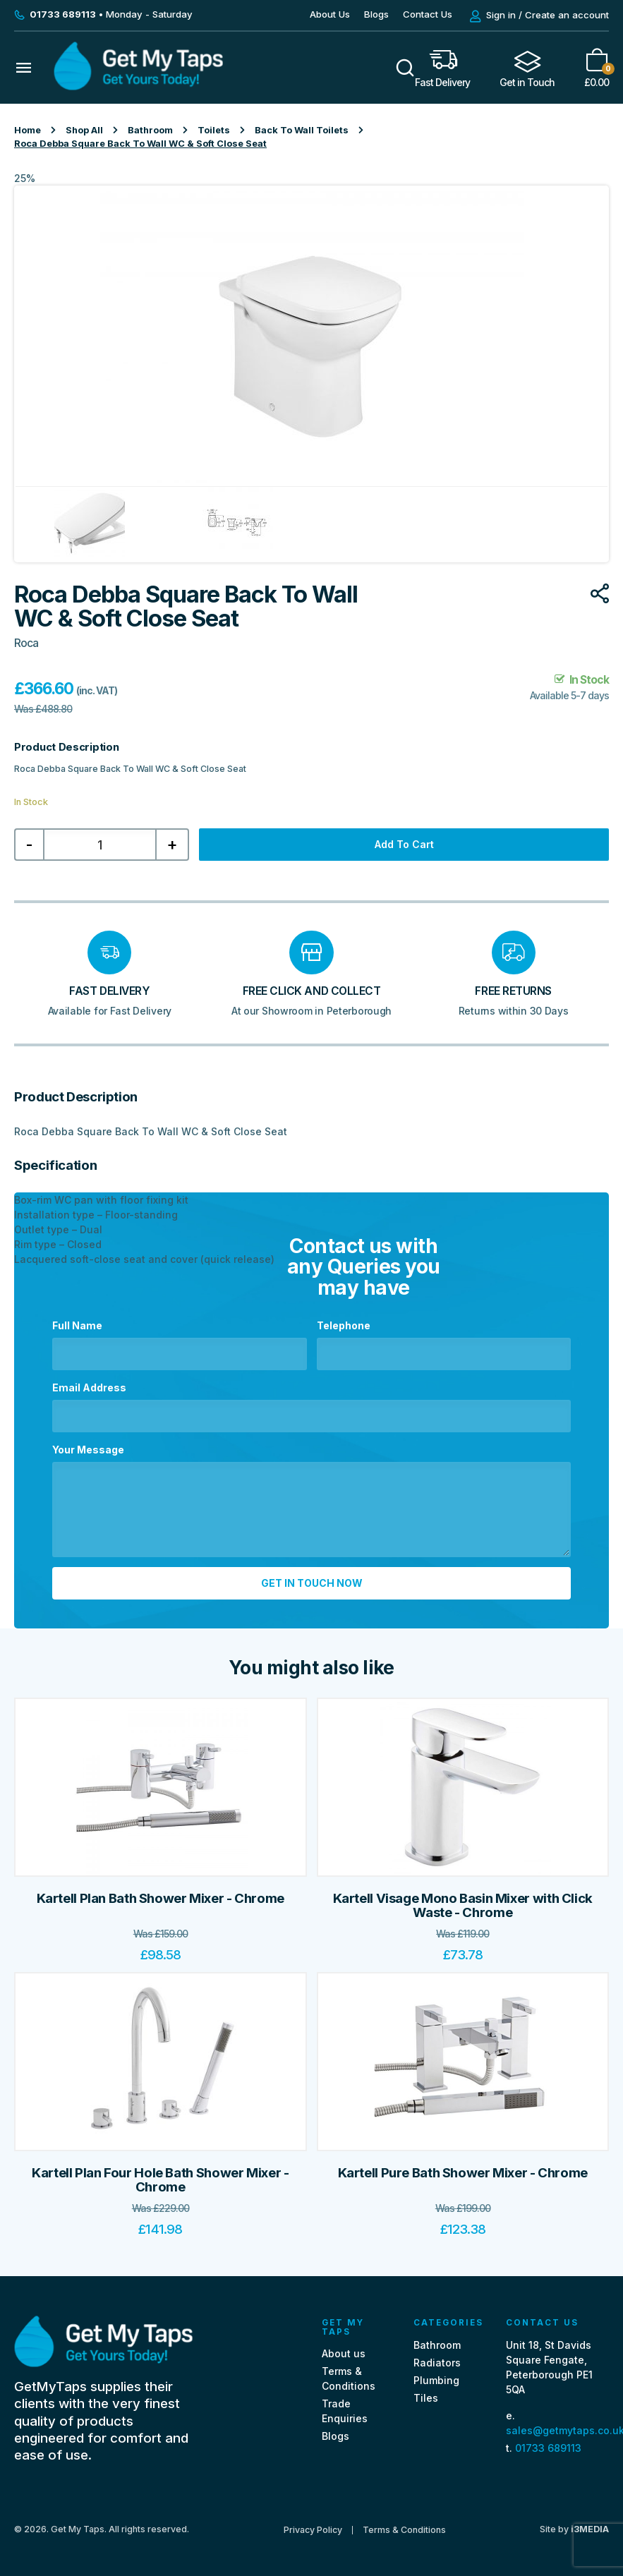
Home (27, 130)
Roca (26, 643)
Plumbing (436, 2380)
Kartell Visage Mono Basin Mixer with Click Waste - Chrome (463, 1905)
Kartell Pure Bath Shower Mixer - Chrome (463, 2173)
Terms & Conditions (404, 2530)
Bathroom (150, 130)
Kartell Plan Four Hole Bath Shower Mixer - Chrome (160, 2180)
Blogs (376, 14)
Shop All (84, 130)
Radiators (437, 2363)
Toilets (214, 130)
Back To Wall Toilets (302, 130)
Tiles (425, 2398)
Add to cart (404, 844)
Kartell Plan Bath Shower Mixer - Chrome (160, 1898)
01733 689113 (548, 2448)
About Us (330, 14)
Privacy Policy (313, 2530)
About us (343, 2353)
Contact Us (427, 14)
